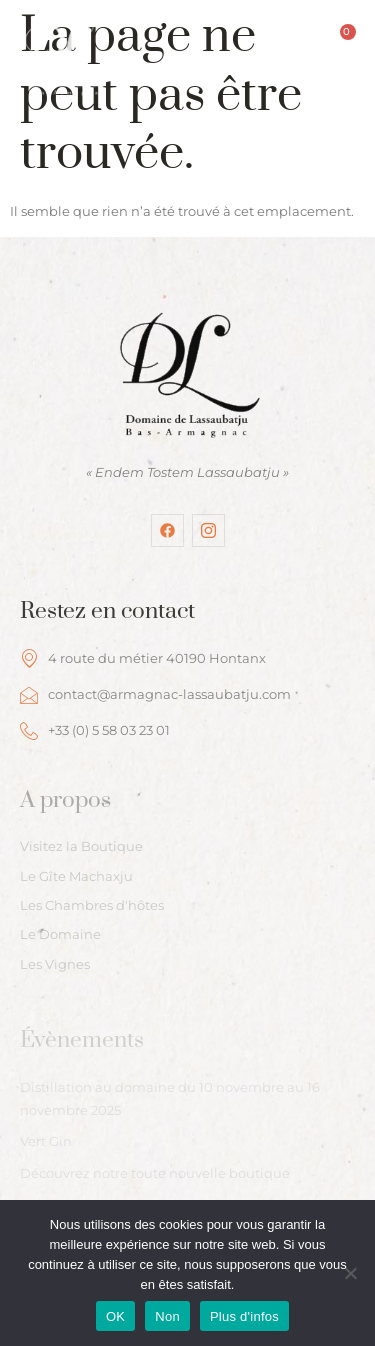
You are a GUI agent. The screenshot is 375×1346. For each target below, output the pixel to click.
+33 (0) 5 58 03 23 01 (95, 731)
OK (115, 1316)
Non (167, 1316)
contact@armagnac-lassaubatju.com (155, 695)
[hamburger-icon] (139, 79)
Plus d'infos (244, 1316)
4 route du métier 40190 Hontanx (143, 658)
